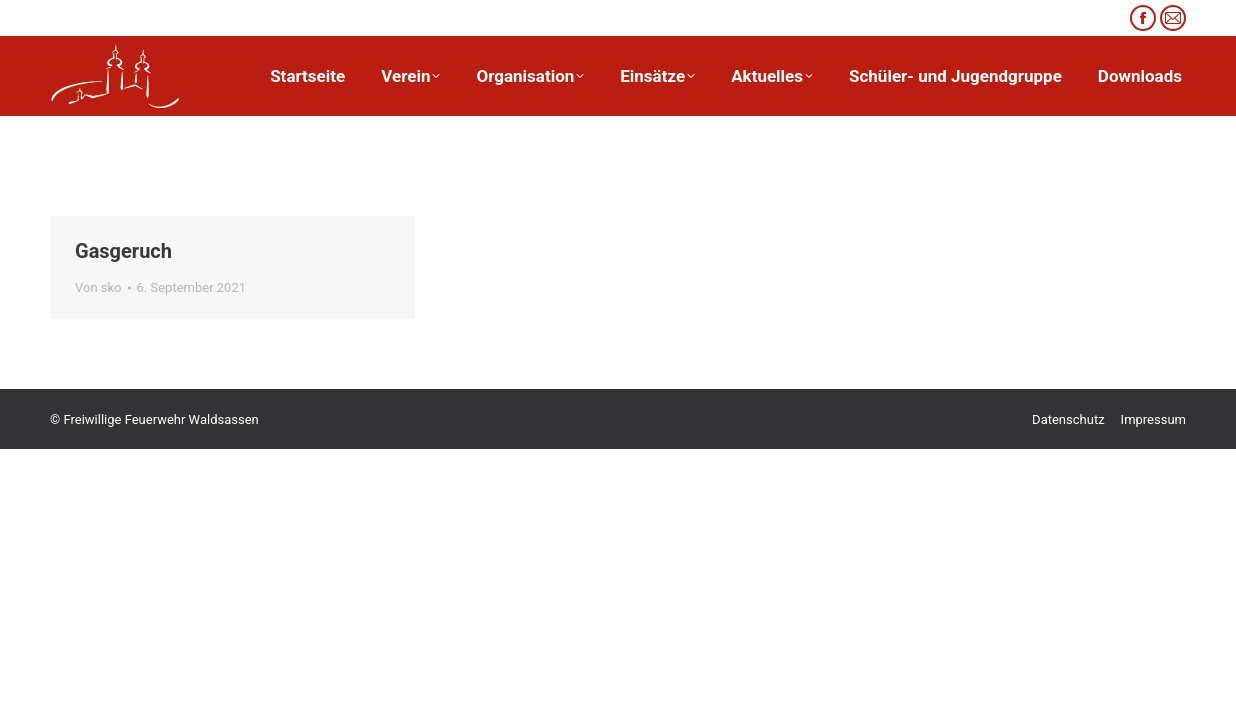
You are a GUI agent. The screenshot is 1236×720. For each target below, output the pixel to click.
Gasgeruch (123, 251)
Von (98, 287)
